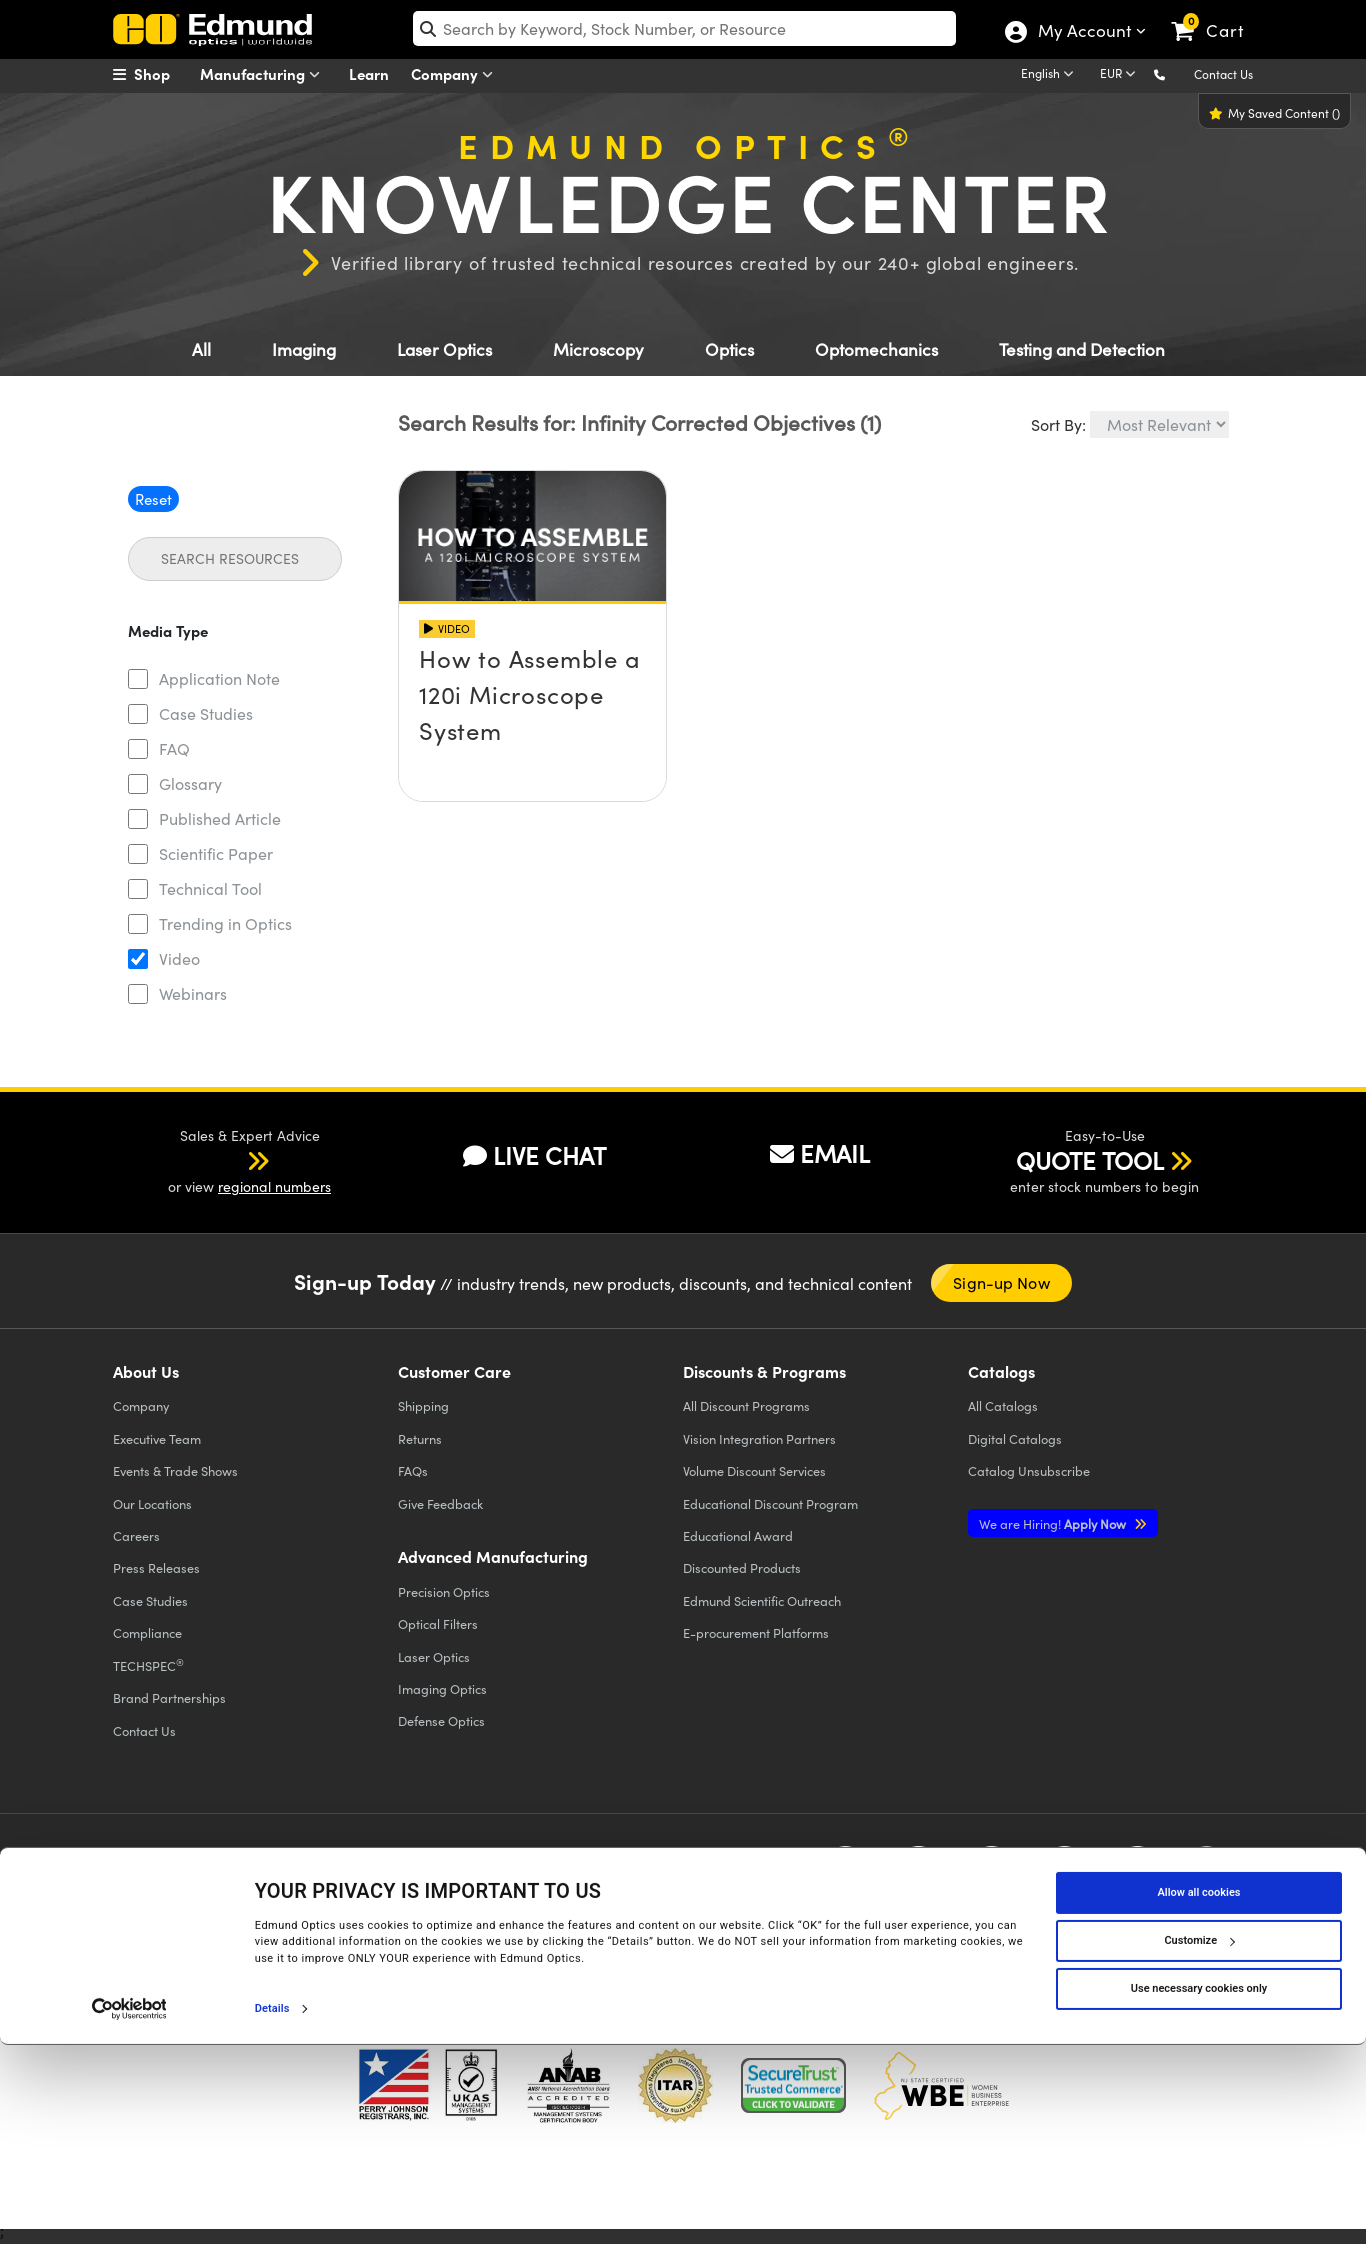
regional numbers (274, 1186)
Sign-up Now (1001, 1282)
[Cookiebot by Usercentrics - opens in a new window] (129, 2208)
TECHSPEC (148, 1665)
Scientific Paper (216, 853)
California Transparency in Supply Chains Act (249, 1923)
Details (272, 2207)
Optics (729, 349)
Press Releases (156, 1567)
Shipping (423, 1405)
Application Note (219, 678)
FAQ (174, 748)
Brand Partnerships (169, 1697)
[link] (1216, 15)
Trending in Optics (225, 923)
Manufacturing (264, 74)
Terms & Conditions (359, 1888)
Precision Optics (444, 1591)
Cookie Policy (250, 1888)
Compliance (147, 1632)
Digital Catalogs (1015, 1438)
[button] (1175, 73)
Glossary (190, 783)
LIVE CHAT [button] (534, 1155)
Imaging (304, 349)
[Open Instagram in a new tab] (1137, 1873)
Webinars (193, 993)
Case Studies (206, 713)
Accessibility (463, 1888)
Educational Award (738, 1535)
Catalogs (1003, 1405)
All (201, 349)
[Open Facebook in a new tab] (845, 1873)
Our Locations (152, 1503)
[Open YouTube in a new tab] (991, 1873)
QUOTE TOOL (1090, 1160)
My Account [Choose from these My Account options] (1083, 33)
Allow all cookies (1199, 2091)
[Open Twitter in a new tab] (918, 1873)
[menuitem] (163, 74)
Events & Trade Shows (175, 1470)
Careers (136, 1535)
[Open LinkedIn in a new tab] (1064, 1873)
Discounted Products (742, 1567)
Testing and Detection (1082, 349)
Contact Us (1223, 74)
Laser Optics (444, 349)
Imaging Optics (442, 1688)
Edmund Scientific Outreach (762, 1600)
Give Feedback (440, 1503)
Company (456, 74)
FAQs (413, 1470)
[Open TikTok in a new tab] (1206, 1873)
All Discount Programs (746, 1405)
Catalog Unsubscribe (1029, 1470)
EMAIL (820, 1153)
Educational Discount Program (770, 1503)
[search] (684, 28)
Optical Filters (438, 1623)
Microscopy (598, 349)
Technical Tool (210, 888)
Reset (153, 499)
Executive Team (157, 1438)
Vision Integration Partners (759, 1438)
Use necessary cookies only (1199, 2187)
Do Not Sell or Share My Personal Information (505, 1905)
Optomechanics (876, 349)
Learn (369, 73)
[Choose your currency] (1121, 75)
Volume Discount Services (754, 1470)
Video (179, 958)
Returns (420, 1438)
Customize (1199, 2139)
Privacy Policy (156, 1888)
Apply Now (1054, 1523)
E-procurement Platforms (756, 1632)
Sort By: (1058, 424)
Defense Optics (441, 1720)
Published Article (220, 818)
